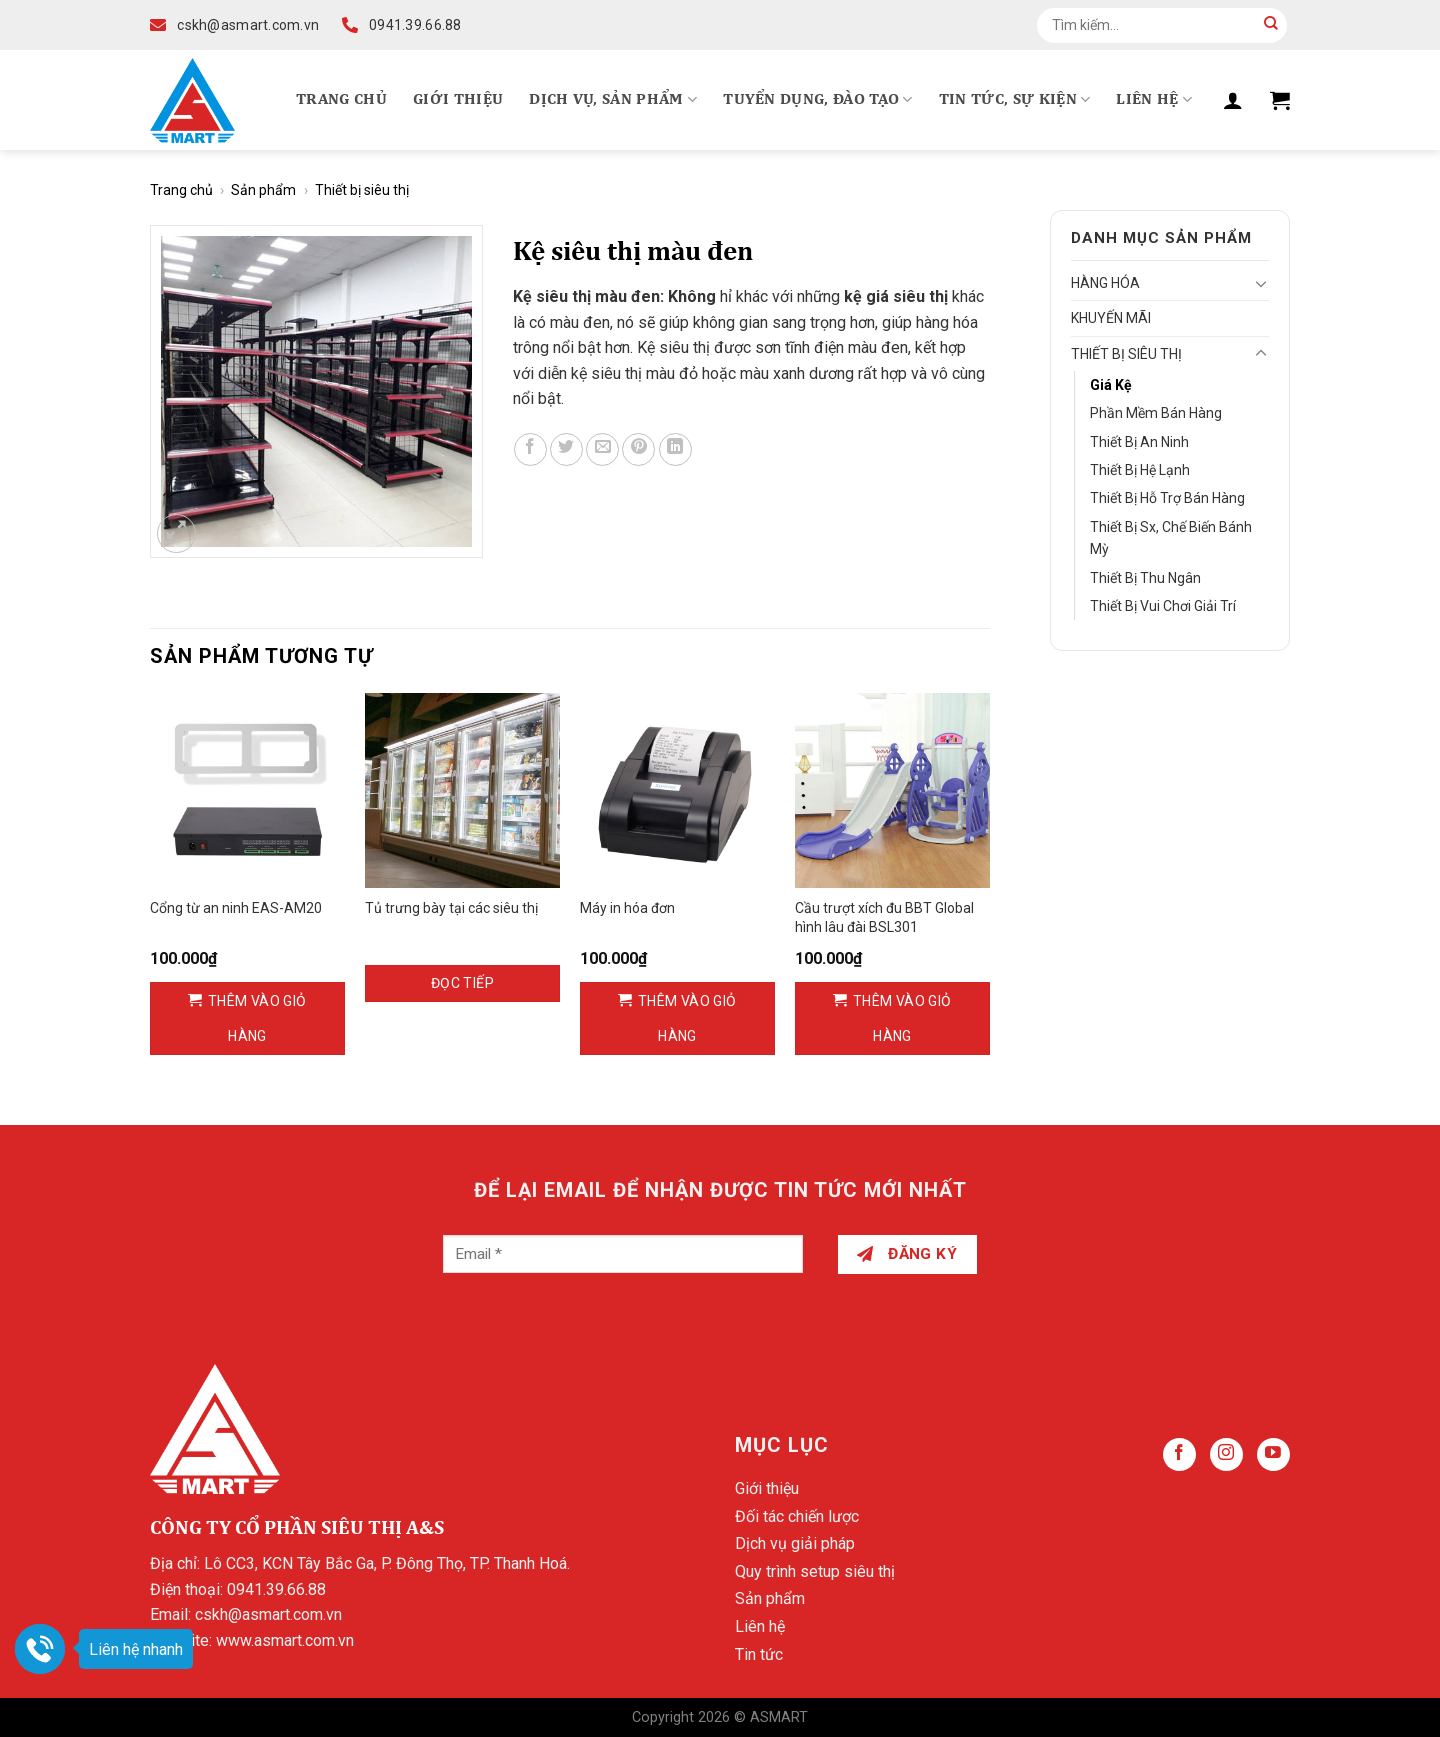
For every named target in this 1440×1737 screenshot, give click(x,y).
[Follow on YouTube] (1273, 1454)
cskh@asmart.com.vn (268, 1614)
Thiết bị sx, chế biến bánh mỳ (1171, 538)
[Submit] (1271, 25)
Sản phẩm (263, 190)
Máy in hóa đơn (627, 908)
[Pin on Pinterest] (638, 449)
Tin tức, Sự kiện (1015, 99)
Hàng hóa (1105, 283)
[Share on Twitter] (566, 449)
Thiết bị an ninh (1139, 442)
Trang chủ (341, 100)
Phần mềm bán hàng (1156, 413)
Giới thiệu (458, 100)
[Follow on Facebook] (1179, 1454)
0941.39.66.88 (276, 1589)
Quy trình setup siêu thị (815, 1571)
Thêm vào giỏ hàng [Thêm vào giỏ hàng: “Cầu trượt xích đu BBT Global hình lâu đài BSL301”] (902, 1018)
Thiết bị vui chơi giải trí (1163, 606)
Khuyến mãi (1111, 318)
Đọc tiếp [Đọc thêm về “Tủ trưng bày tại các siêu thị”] (462, 983)
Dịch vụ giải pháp (795, 1543)
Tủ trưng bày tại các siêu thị (451, 908)
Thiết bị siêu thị (362, 190)
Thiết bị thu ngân (1145, 578)
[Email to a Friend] (602, 449)
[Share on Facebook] (530, 449)
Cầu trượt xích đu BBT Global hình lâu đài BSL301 (884, 917)
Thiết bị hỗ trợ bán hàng (1167, 498)
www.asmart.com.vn (285, 1640)
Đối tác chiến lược (797, 1516)
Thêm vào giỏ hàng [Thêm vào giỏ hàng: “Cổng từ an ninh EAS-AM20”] (257, 1018)
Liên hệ (1154, 99)
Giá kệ (1111, 385)
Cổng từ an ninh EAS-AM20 (236, 908)
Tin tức (759, 1654)
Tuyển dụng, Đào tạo (818, 99)
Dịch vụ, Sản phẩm (613, 99)
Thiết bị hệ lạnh (1140, 470)
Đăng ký (907, 1254)
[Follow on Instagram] (1226, 1454)
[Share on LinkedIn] (675, 449)
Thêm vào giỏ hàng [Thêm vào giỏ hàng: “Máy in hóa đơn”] (687, 1018)
